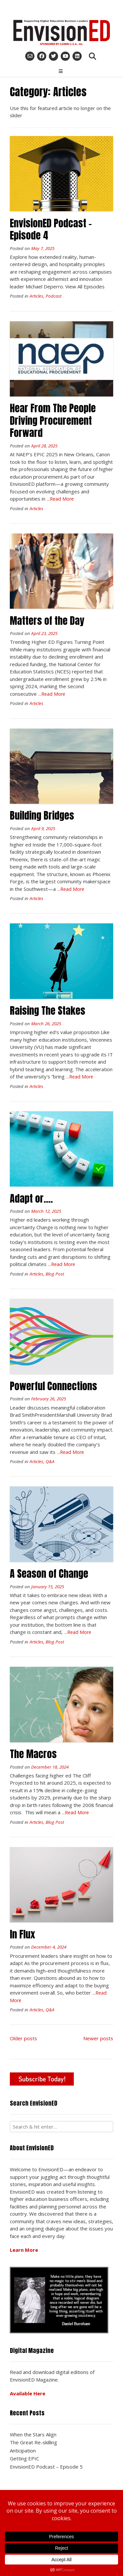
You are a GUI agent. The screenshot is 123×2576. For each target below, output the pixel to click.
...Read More (60, 499)
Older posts (23, 2038)
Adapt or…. (31, 1198)
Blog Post (55, 1274)
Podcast (53, 296)
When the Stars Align (33, 2434)
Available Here (27, 2393)
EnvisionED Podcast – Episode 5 (46, 2466)
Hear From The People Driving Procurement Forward (53, 420)
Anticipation (23, 2450)
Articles (36, 296)
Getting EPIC (24, 2458)
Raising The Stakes (47, 1010)
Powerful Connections (53, 1386)
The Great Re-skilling (33, 2442)
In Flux (22, 1934)
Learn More (24, 2250)
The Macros (33, 1754)
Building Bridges (42, 815)
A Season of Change (49, 1573)
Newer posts (98, 2038)
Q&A (50, 1461)
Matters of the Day (47, 620)
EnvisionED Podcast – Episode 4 (51, 229)
